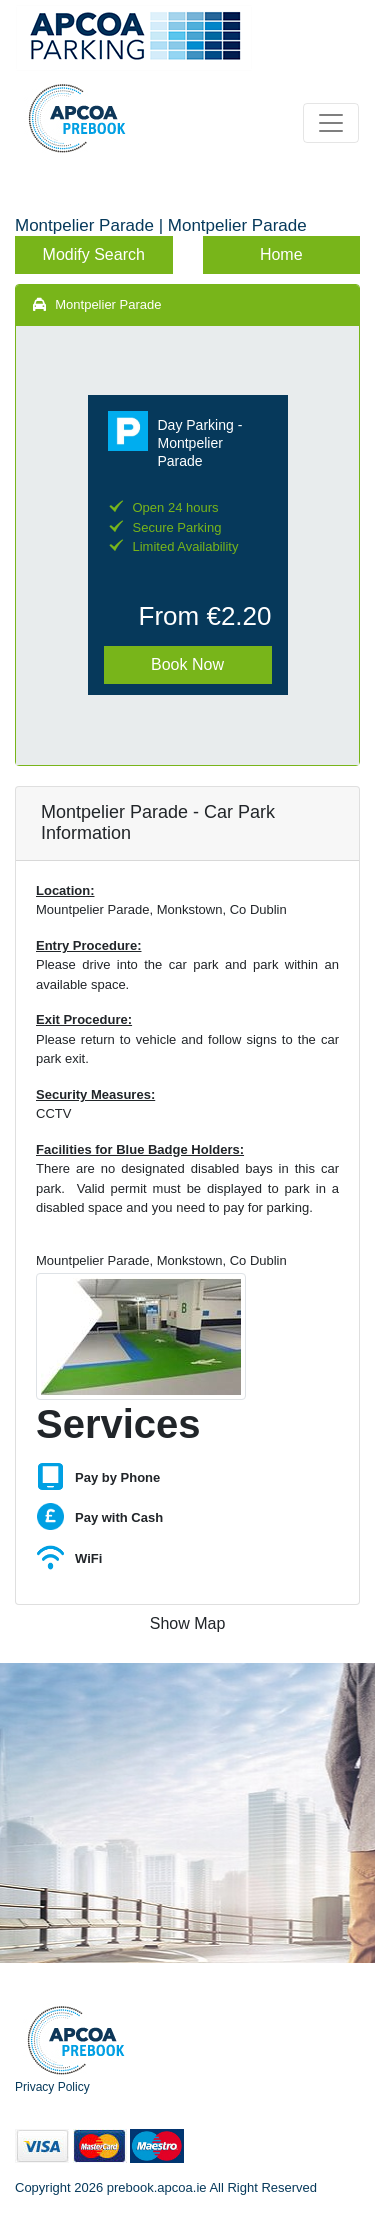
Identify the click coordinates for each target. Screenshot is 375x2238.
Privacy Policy (52, 2087)
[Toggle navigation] (331, 123)
